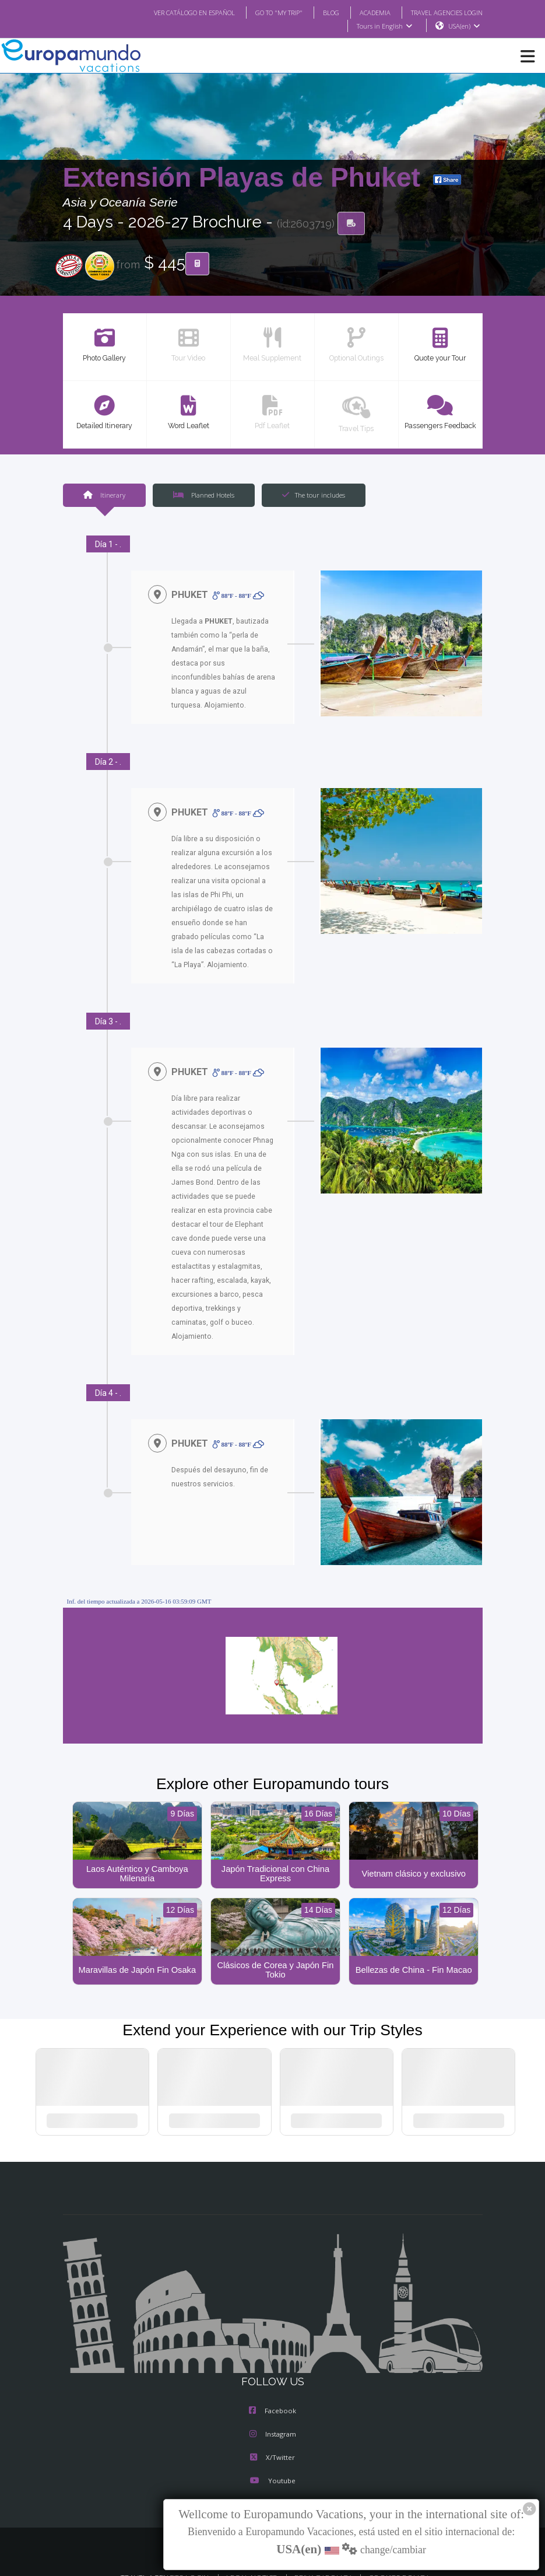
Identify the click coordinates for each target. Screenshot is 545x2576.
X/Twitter (272, 2437)
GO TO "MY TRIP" (263, 12)
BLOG (319, 12)
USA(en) (463, 26)
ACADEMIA (364, 12)
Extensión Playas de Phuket (245, 178)
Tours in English (384, 26)
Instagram (273, 2414)
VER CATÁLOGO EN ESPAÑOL (170, 12)
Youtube (272, 2461)
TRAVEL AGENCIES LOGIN (442, 12)
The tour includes (313, 495)
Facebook (272, 2391)
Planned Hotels (202, 495)
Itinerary (103, 495)
